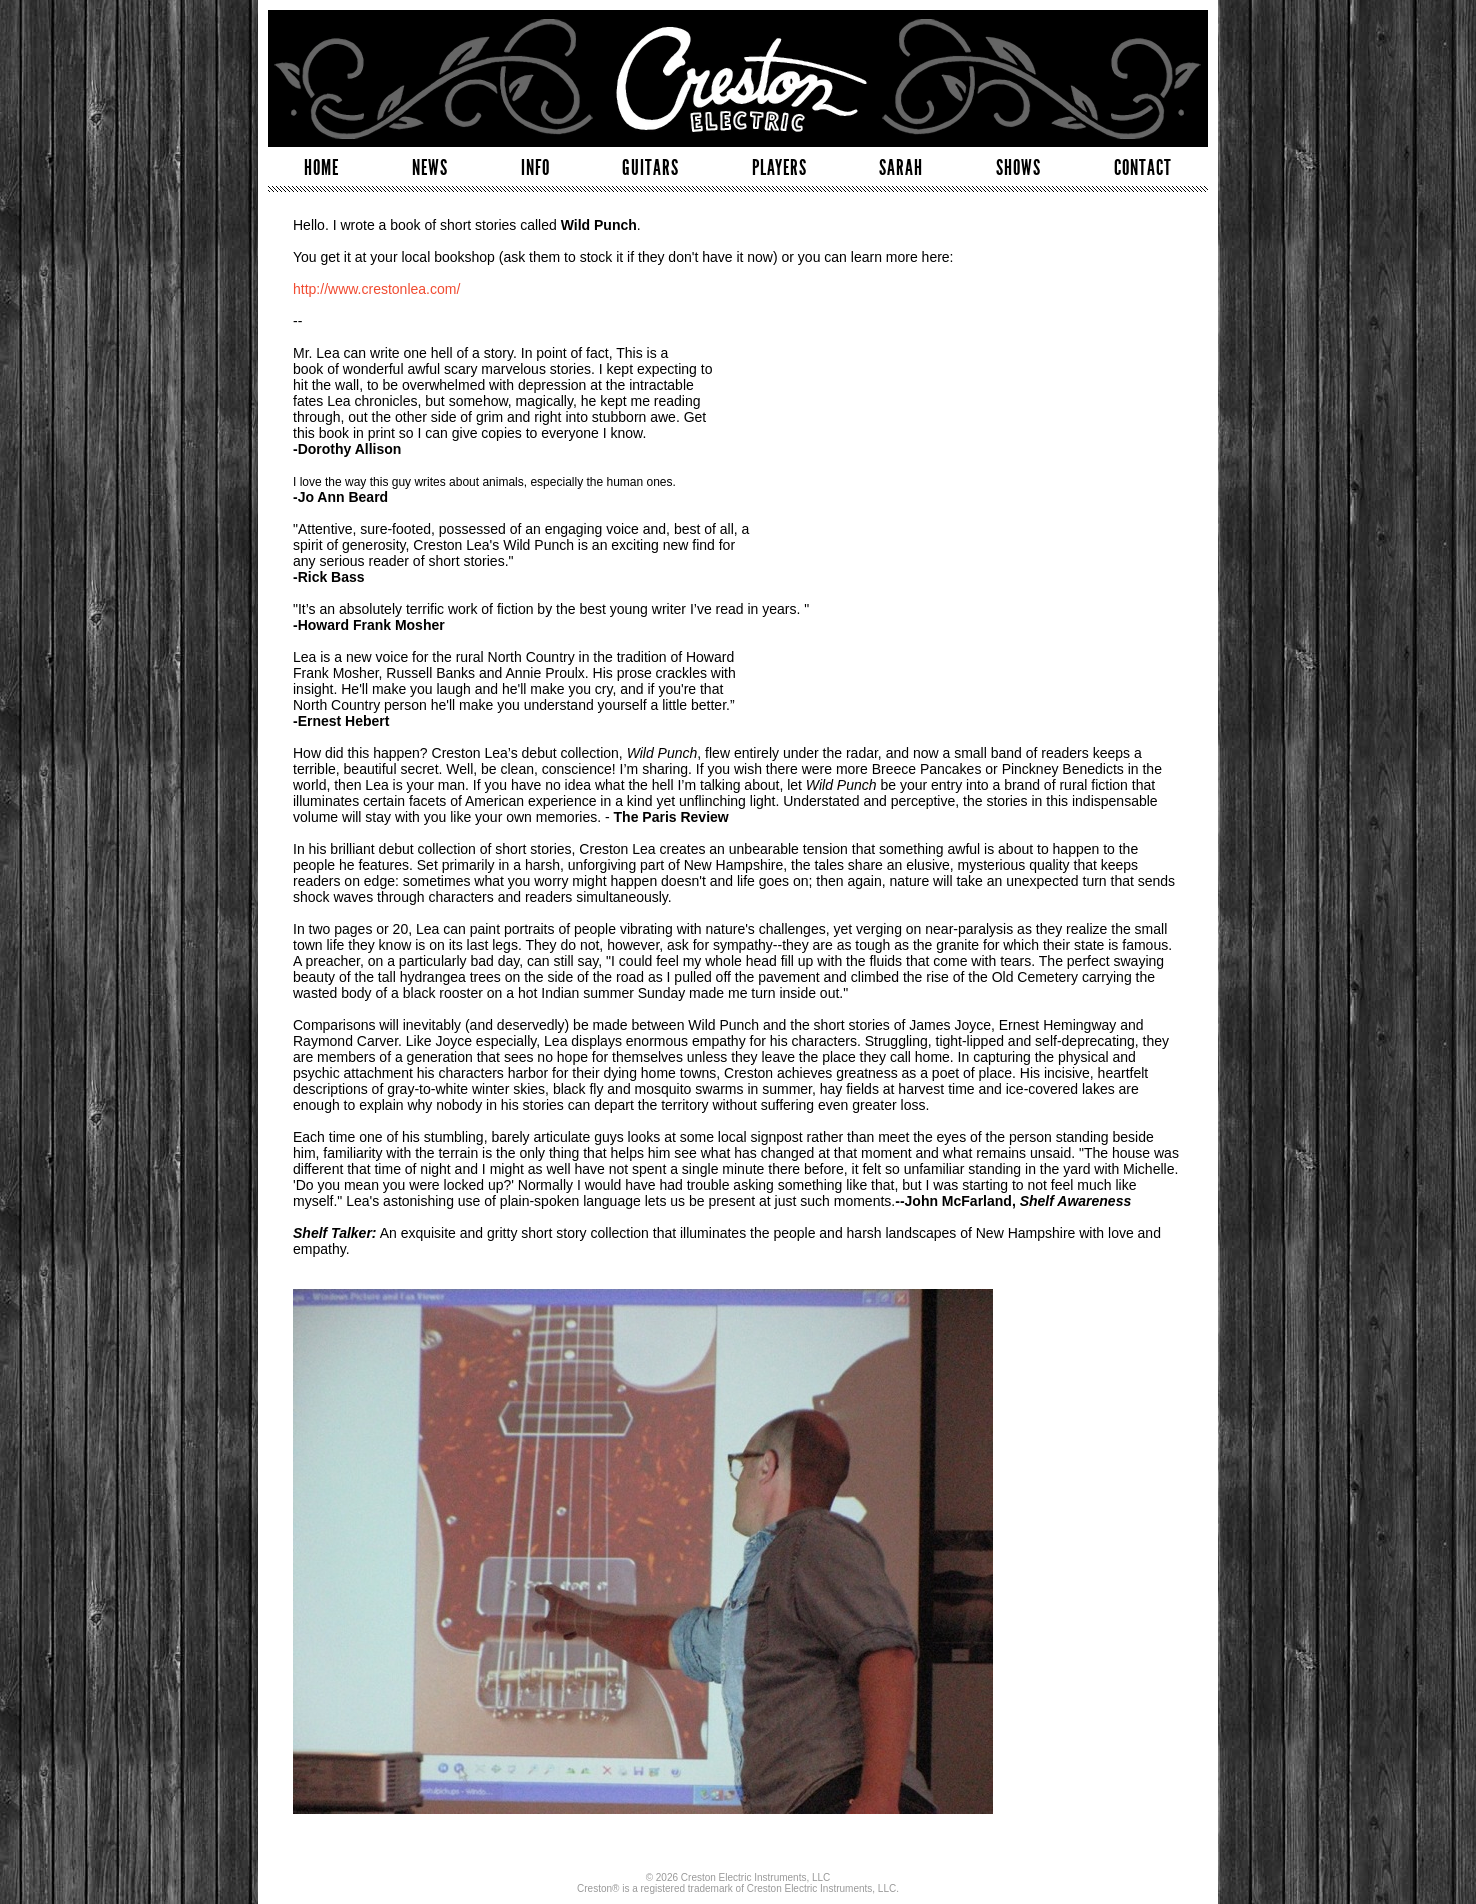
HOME (321, 168)
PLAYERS (779, 168)
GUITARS (650, 168)
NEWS (430, 168)
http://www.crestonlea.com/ (376, 289)
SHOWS (1018, 168)
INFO (535, 168)
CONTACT (1143, 168)
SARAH (901, 168)
